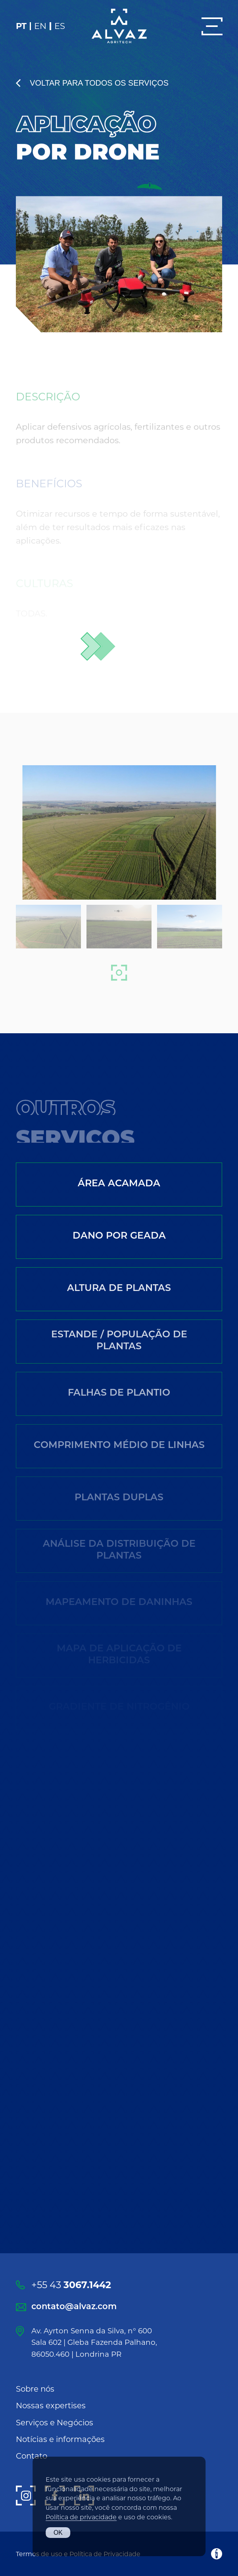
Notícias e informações (60, 2439)
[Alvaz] (119, 26)
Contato (31, 2456)
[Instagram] (26, 2495)
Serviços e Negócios (54, 2422)
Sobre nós (35, 2389)
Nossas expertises (51, 2405)
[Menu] (212, 26)
